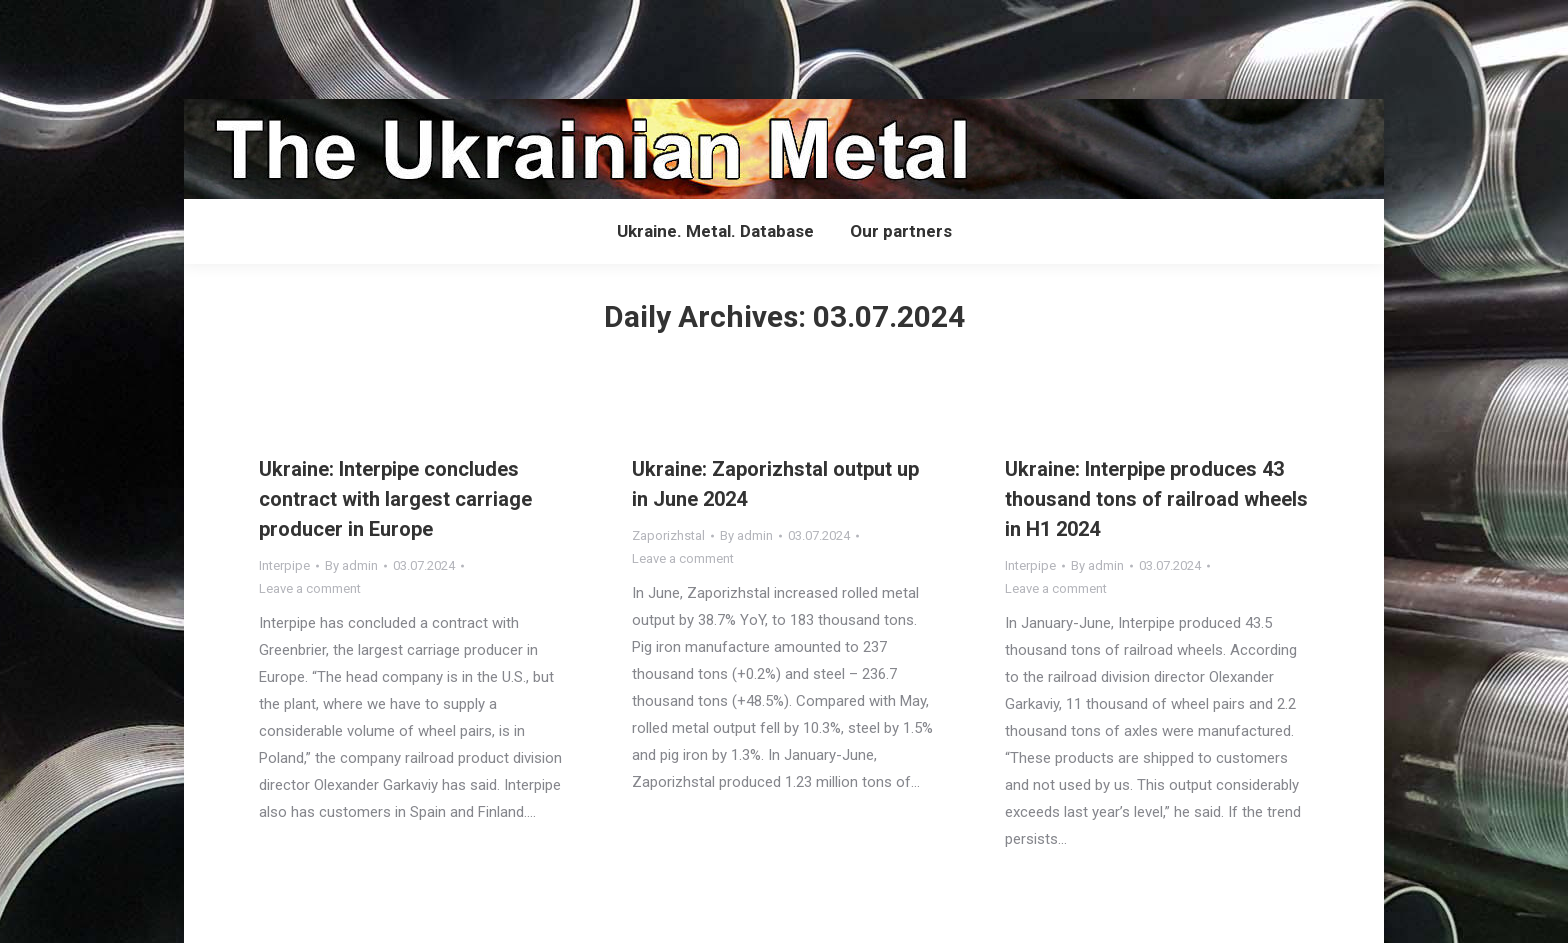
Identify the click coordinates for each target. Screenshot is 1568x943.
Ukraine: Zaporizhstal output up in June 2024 (775, 484)
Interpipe (284, 565)
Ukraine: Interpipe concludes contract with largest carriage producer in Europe (395, 499)
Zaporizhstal (668, 535)
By (351, 565)
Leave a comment (310, 588)
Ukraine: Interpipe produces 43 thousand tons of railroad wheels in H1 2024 (1156, 499)
